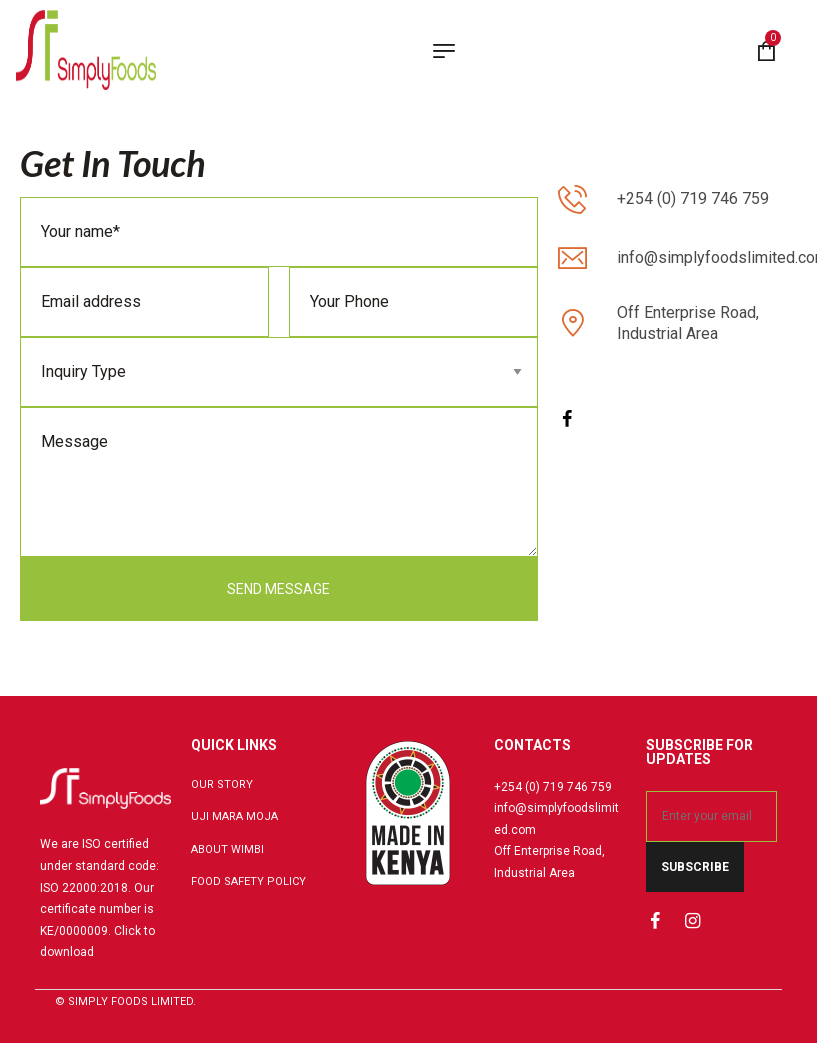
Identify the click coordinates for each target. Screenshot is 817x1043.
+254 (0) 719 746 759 (693, 198)
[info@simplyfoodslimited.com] (572, 258)
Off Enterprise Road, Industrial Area (688, 323)
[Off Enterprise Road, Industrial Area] (572, 323)
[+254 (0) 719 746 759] (572, 199)
